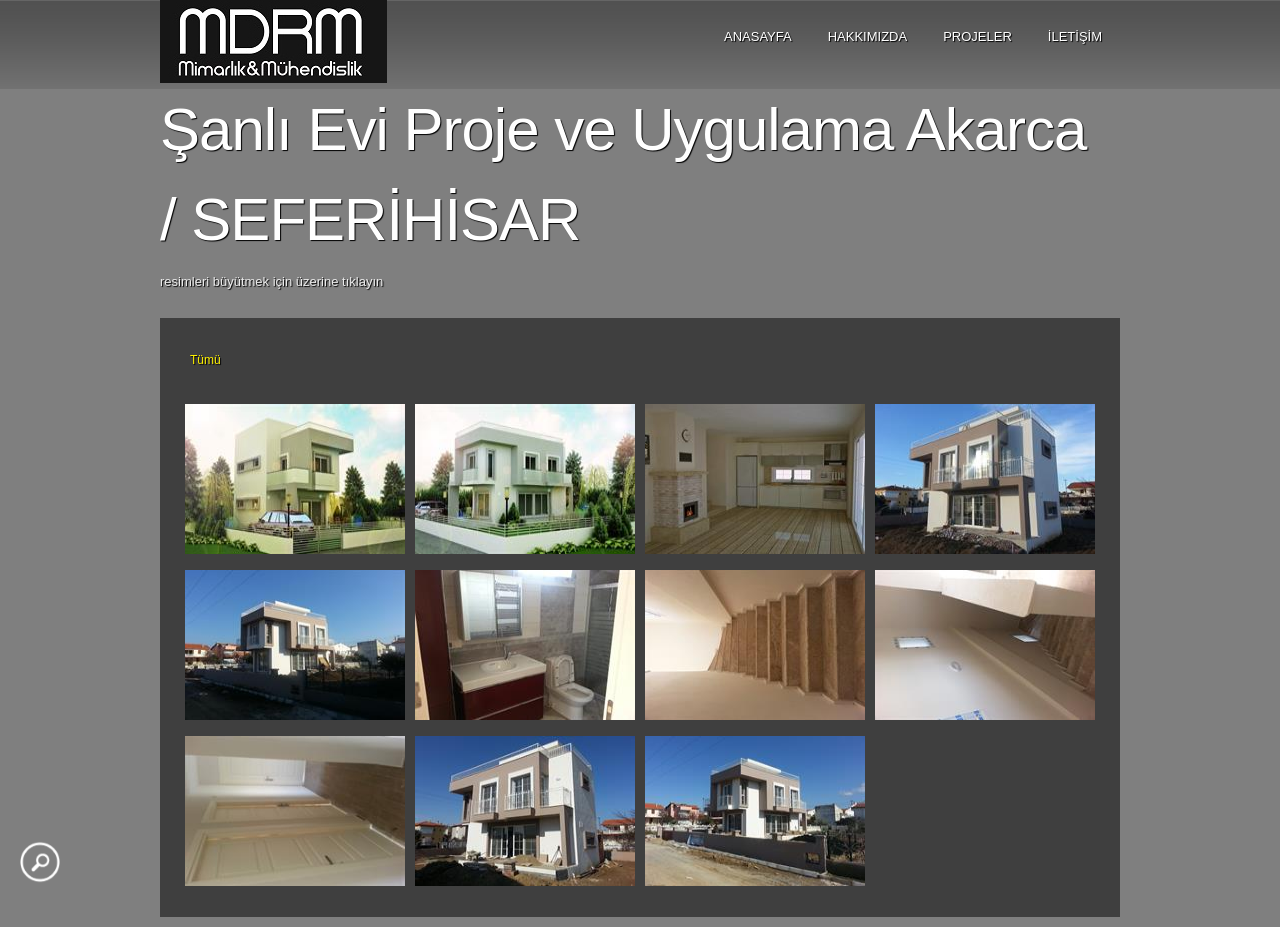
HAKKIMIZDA (867, 36)
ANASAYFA (758, 36)
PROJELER (977, 36)
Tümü (205, 360)
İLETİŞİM (1075, 36)
